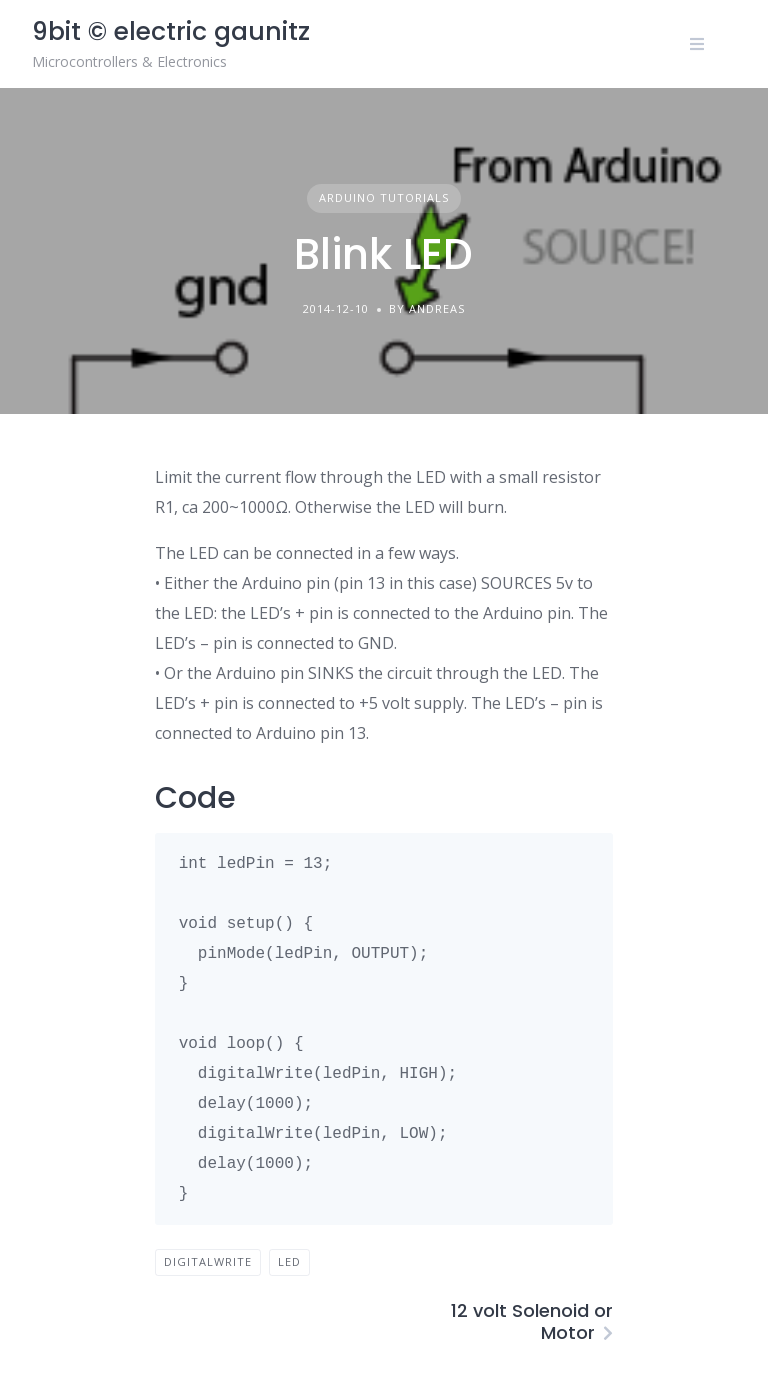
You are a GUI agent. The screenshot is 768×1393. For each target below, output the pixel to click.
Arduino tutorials (384, 197)
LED (289, 1261)
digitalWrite (208, 1261)
